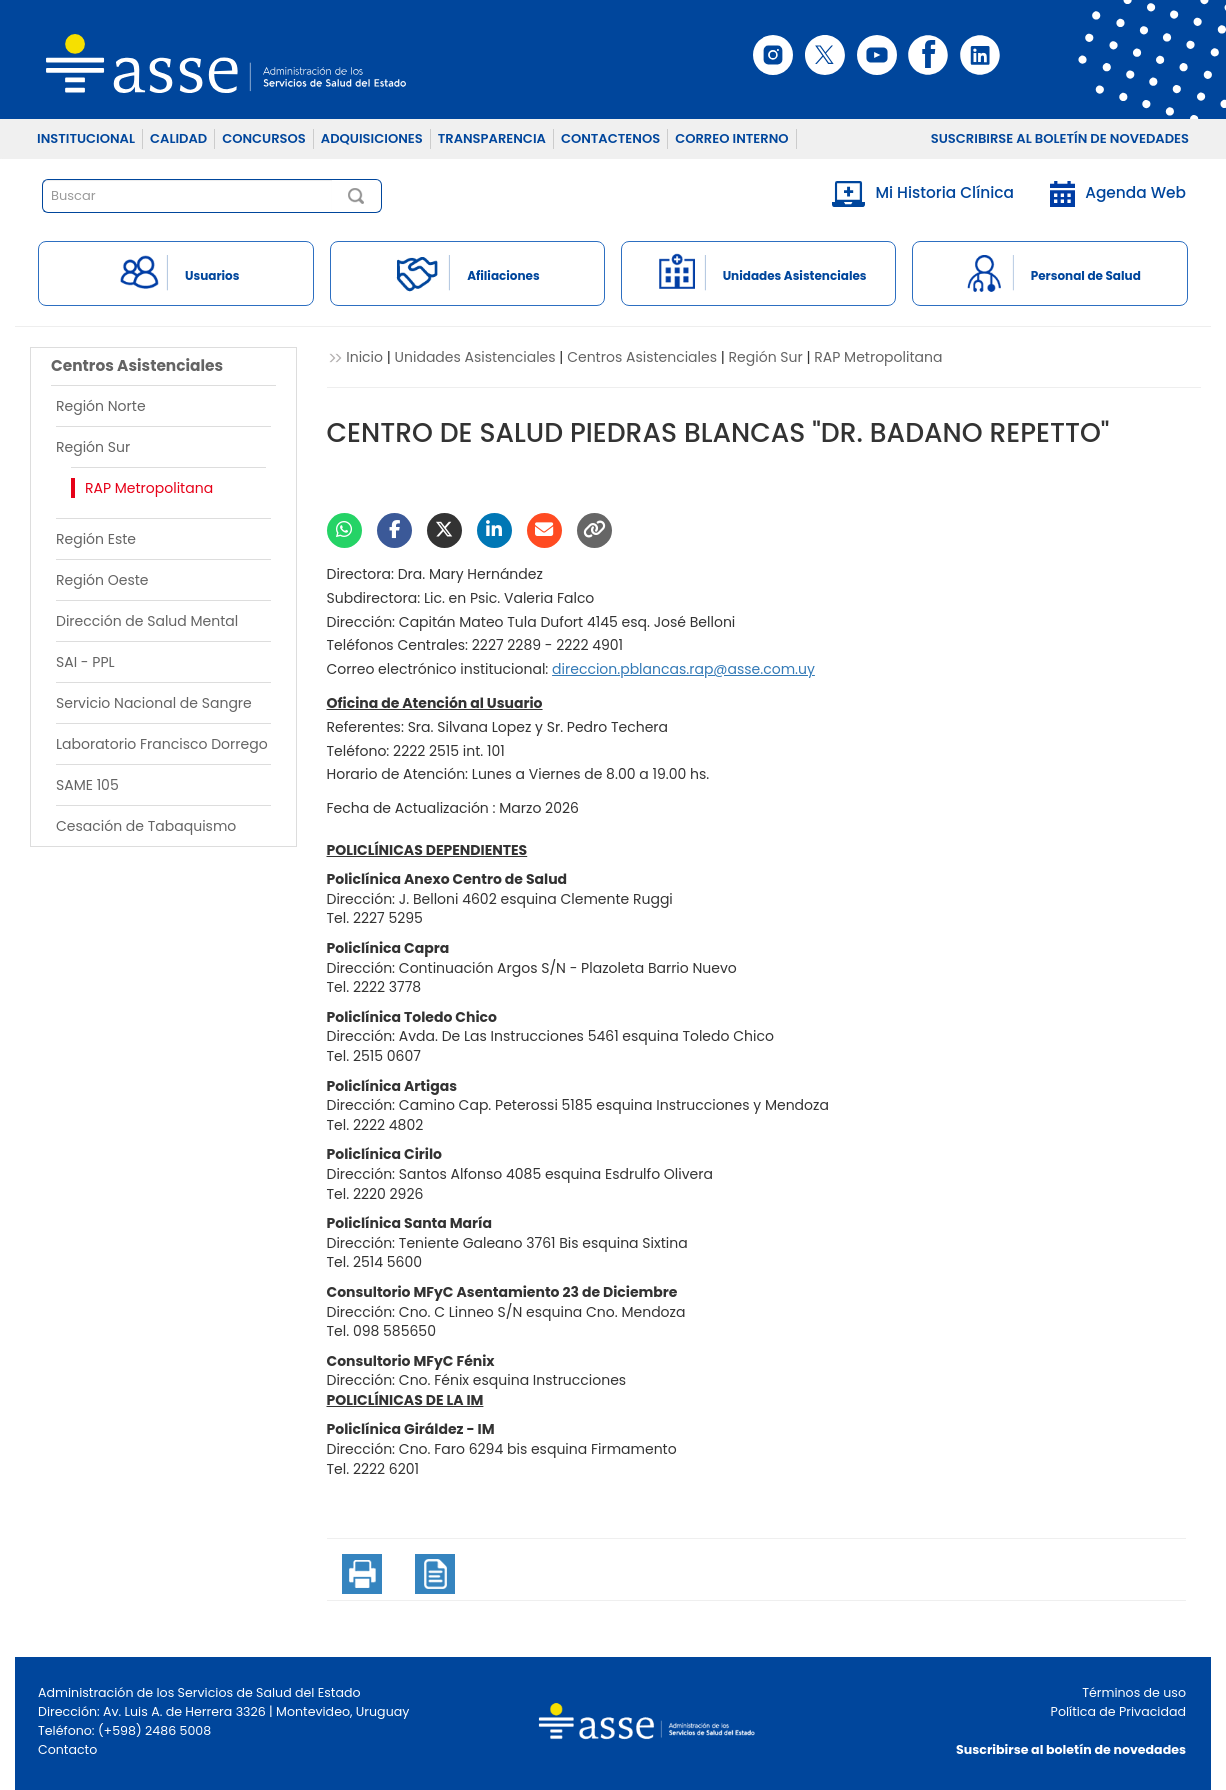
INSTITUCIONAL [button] (86, 138)
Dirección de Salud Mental (147, 621)
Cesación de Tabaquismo (146, 826)
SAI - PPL (85, 662)
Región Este (96, 539)
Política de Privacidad (1118, 1711)
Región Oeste (102, 580)
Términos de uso (1134, 1692)
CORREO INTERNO (731, 138)
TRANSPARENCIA (492, 138)
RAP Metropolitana (149, 488)
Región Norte (101, 406)
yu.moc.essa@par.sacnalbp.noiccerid (683, 669)
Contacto (67, 1749)
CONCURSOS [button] (264, 138)
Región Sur (93, 447)
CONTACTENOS (610, 138)
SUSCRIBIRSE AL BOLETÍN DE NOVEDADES (1060, 138)
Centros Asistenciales (642, 357)
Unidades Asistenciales (475, 357)
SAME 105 (87, 785)
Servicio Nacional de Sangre (154, 703)
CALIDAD (178, 138)
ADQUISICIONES (372, 138)
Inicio (364, 357)
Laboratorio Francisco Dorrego (162, 744)
